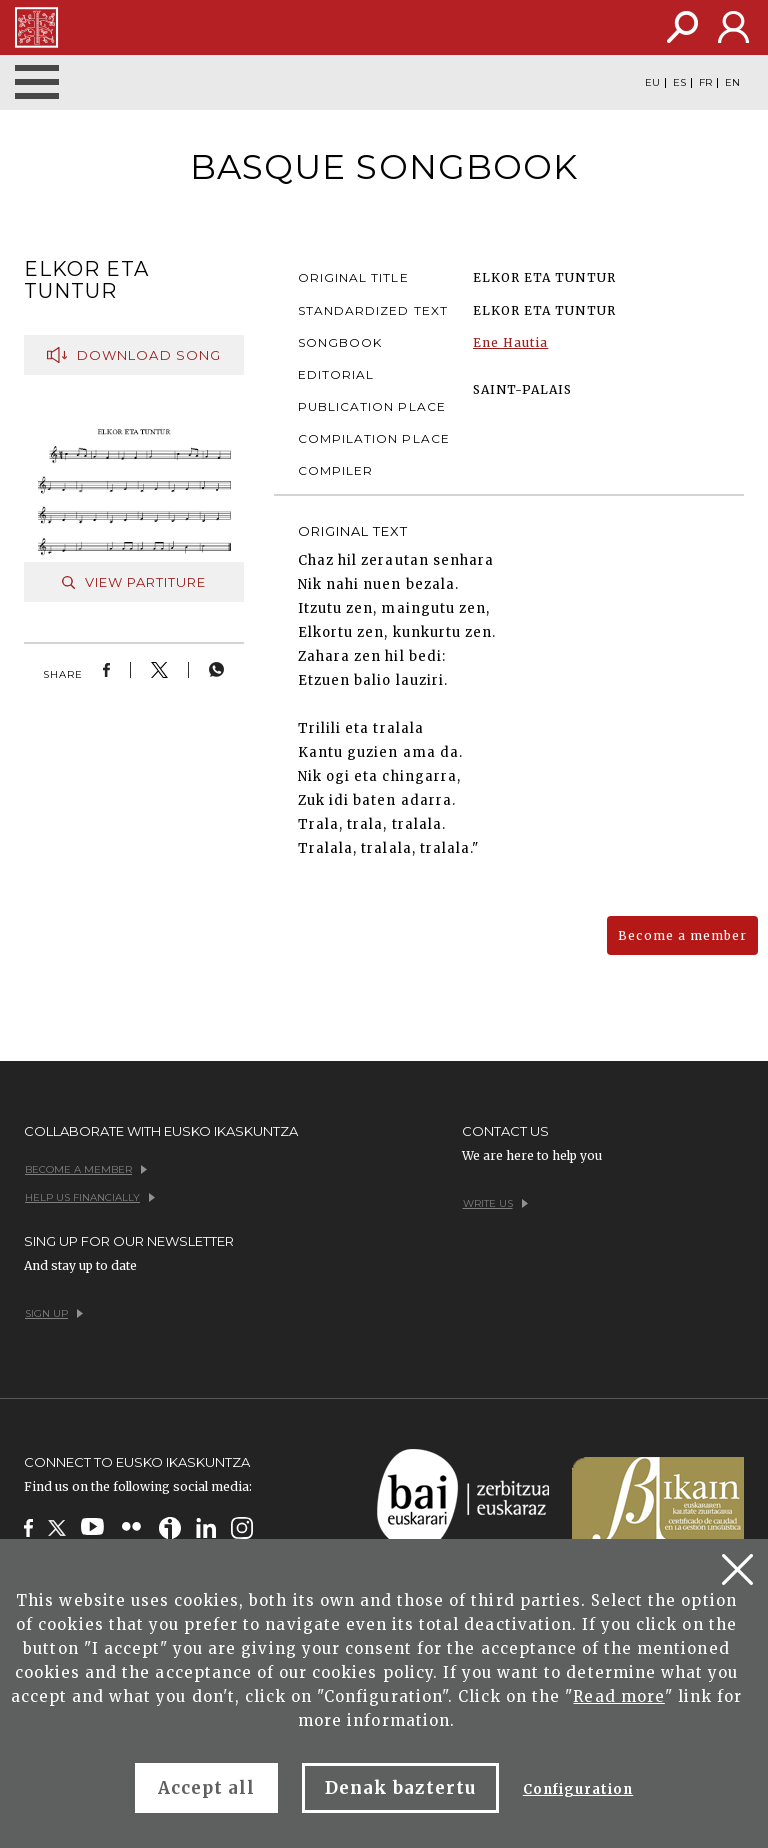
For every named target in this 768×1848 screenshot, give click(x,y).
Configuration (578, 1789)
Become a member (682, 935)
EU (652, 83)
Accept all (206, 1788)
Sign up (54, 1313)
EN (732, 83)
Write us (495, 1203)
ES (679, 83)
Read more (618, 1696)
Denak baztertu (400, 1788)
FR (705, 83)
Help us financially (90, 1197)
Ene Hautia (510, 342)
